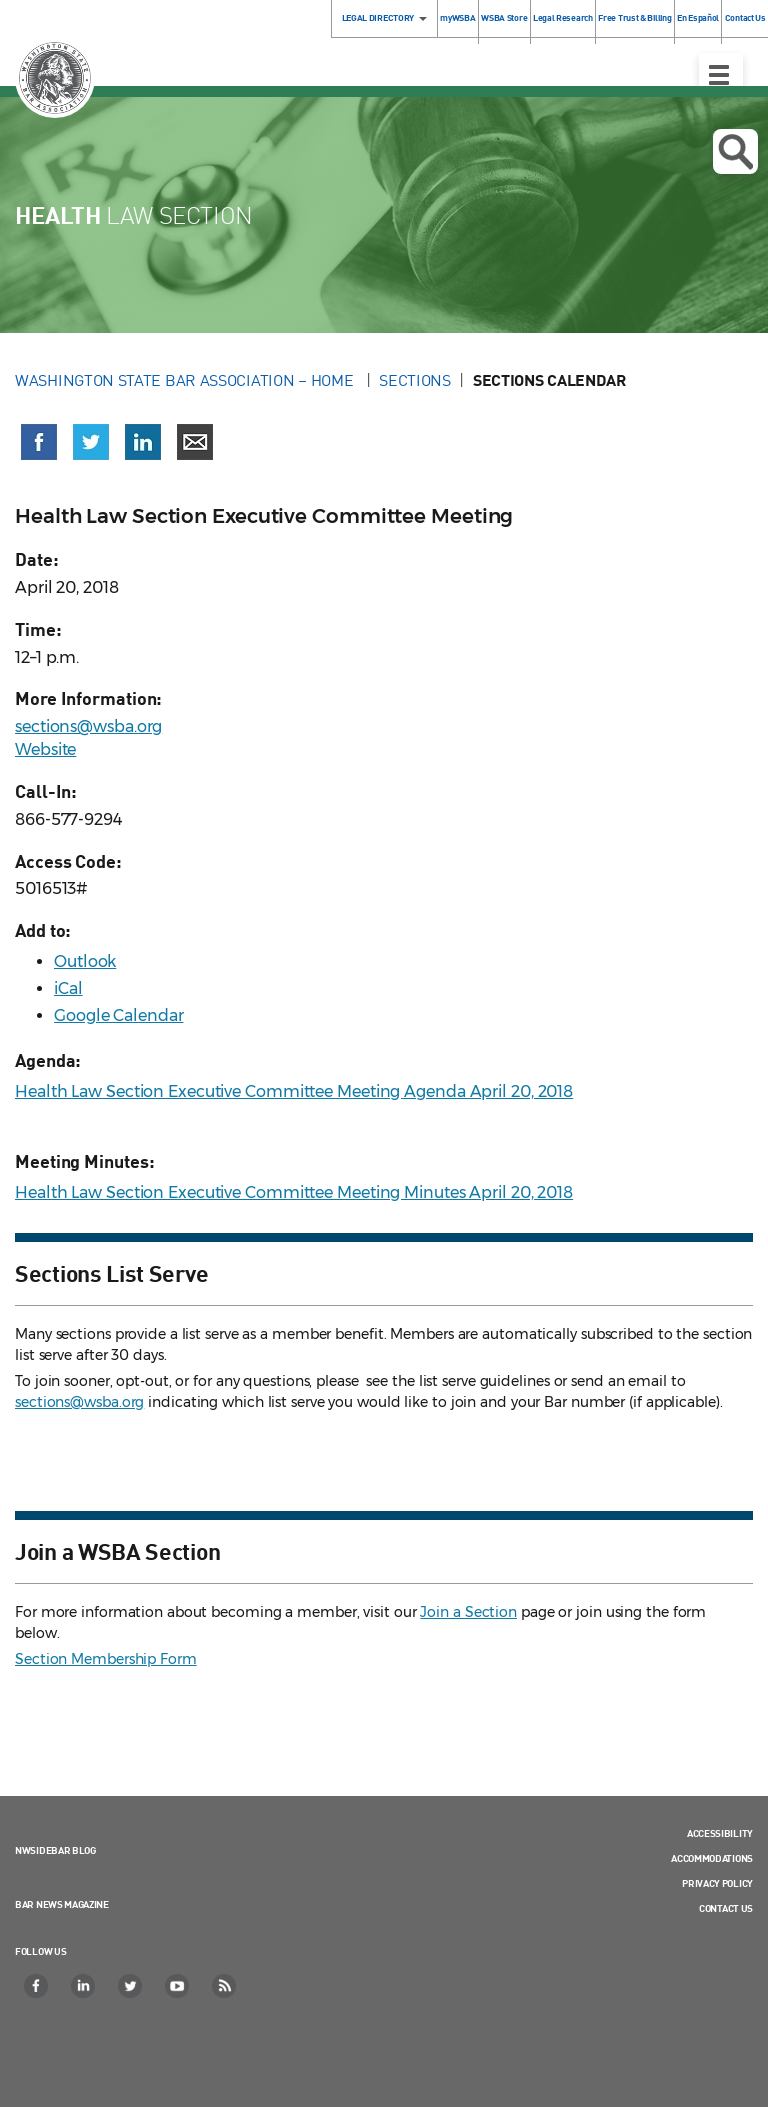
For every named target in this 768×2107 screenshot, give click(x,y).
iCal (68, 988)
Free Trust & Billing (634, 17)
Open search (735, 152)
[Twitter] (131, 1986)
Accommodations (712, 1858)
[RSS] (225, 1986)
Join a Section (468, 1612)
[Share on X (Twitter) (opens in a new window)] (91, 442)
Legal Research (563, 17)
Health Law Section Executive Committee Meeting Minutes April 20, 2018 (294, 1192)
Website (45, 749)
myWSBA (457, 17)
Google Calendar (119, 1015)
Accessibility (720, 1833)
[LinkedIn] (84, 1986)
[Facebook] (37, 1986)
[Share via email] (195, 442)
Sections (415, 380)
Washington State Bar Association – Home (186, 380)
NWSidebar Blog (55, 1850)
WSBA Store (504, 17)
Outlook (85, 961)
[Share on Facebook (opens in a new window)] (39, 442)
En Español (698, 17)
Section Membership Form (106, 1659)
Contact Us (726, 1908)
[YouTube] (178, 1986)
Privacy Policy (717, 1883)
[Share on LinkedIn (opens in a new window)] (143, 442)
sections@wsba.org (88, 726)
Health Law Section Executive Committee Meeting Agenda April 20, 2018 (294, 1091)
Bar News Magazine (62, 1904)
